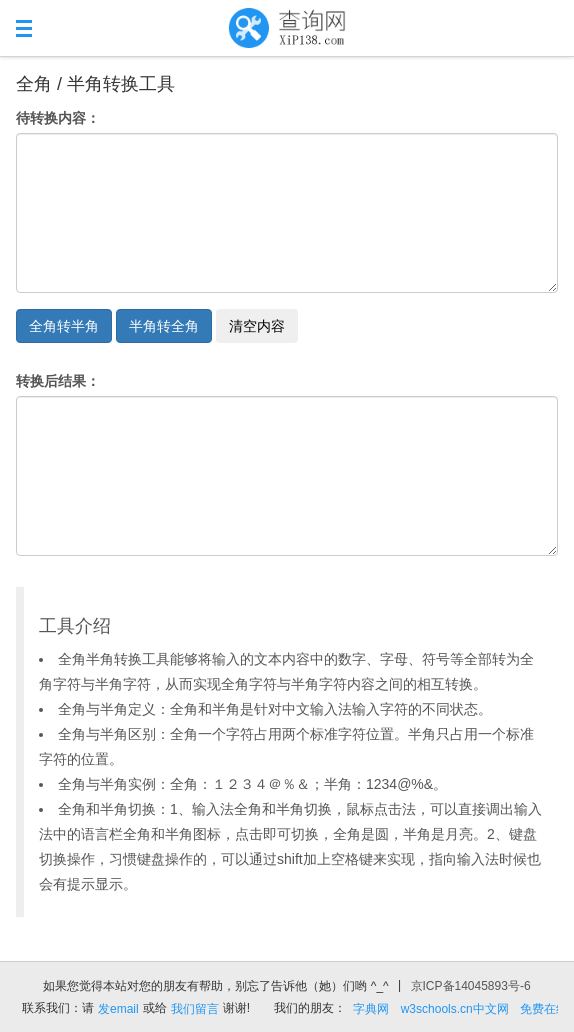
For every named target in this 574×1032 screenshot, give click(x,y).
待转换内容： (58, 118)
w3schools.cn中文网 (455, 1009)
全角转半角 (64, 326)
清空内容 (257, 326)
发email (118, 1009)
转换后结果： (58, 381)
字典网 (371, 1009)
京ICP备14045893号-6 (471, 986)
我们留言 (195, 1009)
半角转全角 (164, 326)
